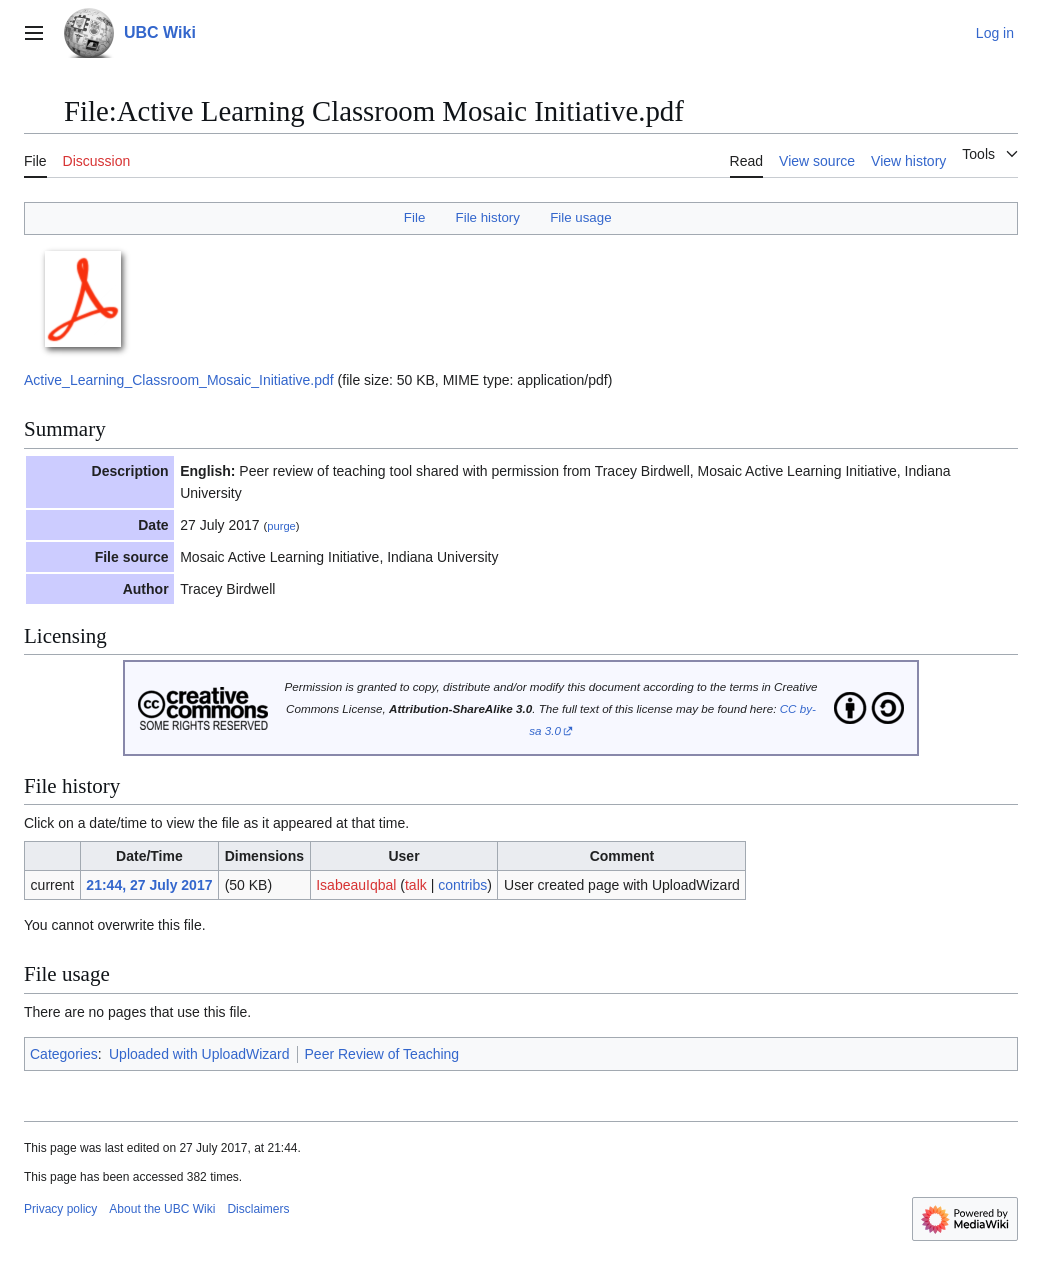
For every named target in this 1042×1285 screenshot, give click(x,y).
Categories (64, 1054)
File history (488, 217)
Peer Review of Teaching (382, 1054)
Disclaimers (258, 1209)
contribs (462, 885)
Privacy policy (60, 1209)
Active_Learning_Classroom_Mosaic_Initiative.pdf (179, 380)
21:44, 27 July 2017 (149, 885)
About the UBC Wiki (162, 1209)
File (414, 217)
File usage (580, 217)
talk (416, 885)
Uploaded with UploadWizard (199, 1054)
